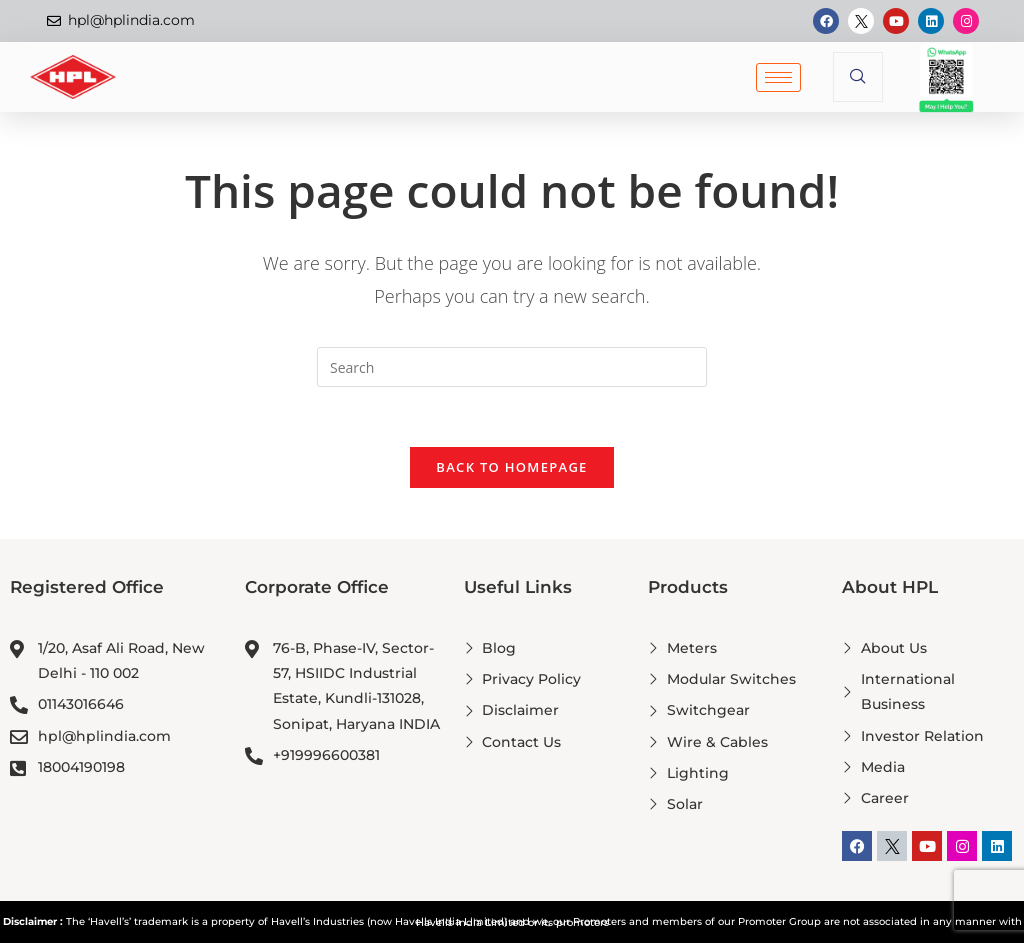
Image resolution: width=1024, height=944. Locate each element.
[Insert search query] (512, 367)
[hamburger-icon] (778, 77)
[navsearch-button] (858, 77)
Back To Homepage (511, 468)
